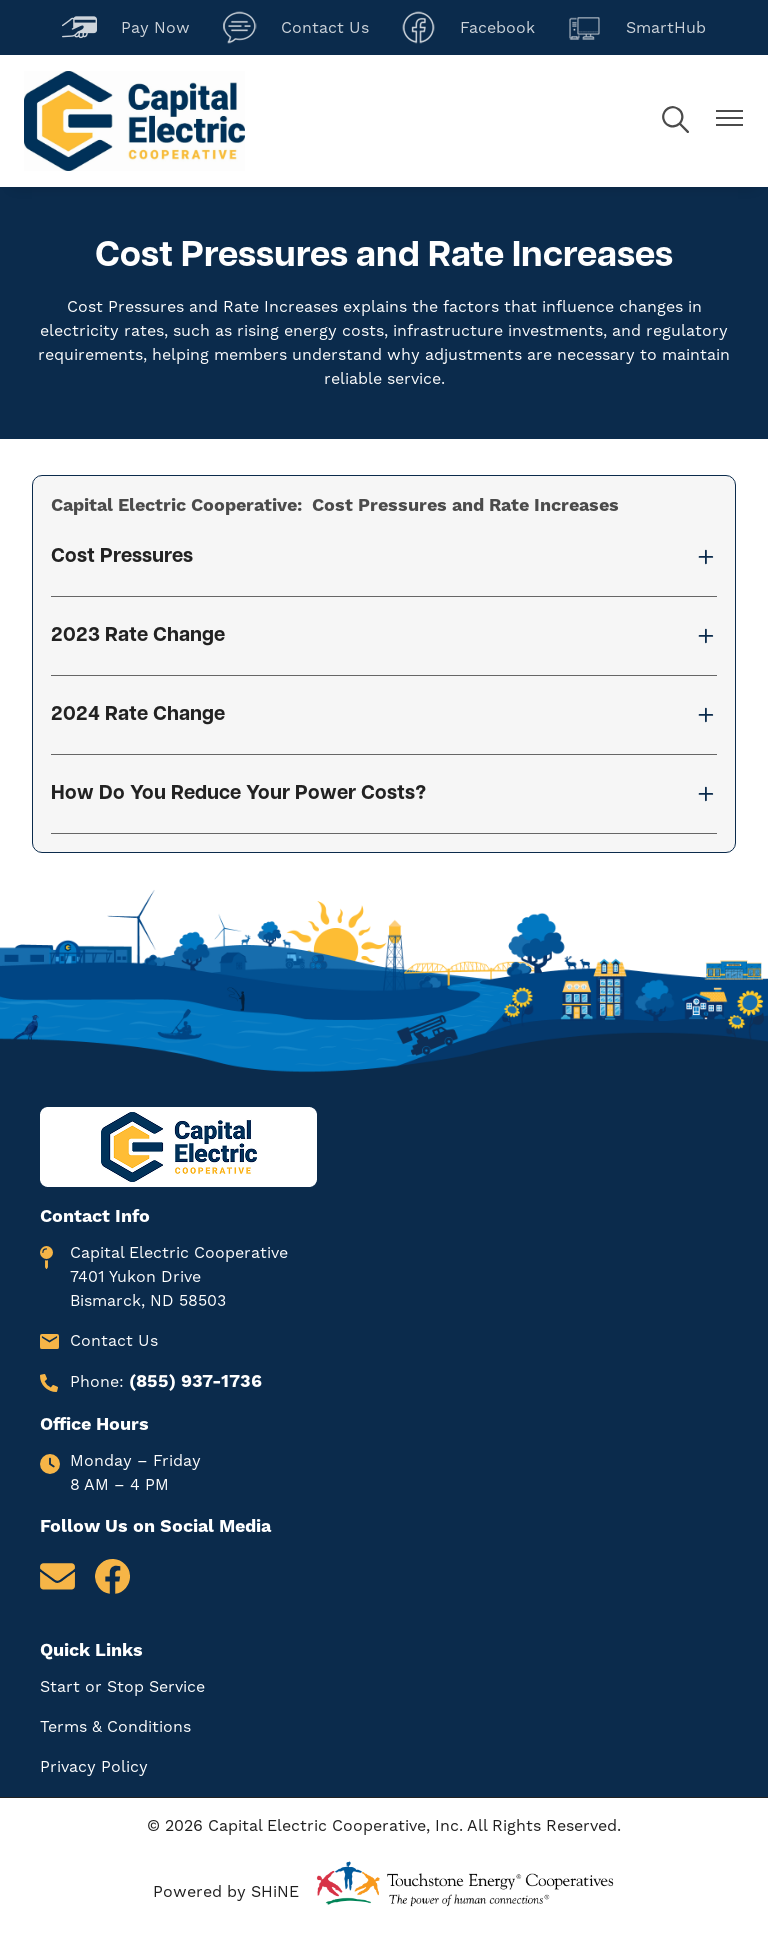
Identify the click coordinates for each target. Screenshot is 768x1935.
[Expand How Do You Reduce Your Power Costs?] (384, 794)
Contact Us (295, 27)
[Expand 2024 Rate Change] (384, 715)
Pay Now (126, 27)
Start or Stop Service (122, 1686)
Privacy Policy (94, 1766)
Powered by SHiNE (226, 1891)
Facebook (468, 27)
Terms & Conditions (115, 1726)
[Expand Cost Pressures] (384, 557)
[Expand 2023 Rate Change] (384, 636)
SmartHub (636, 27)
